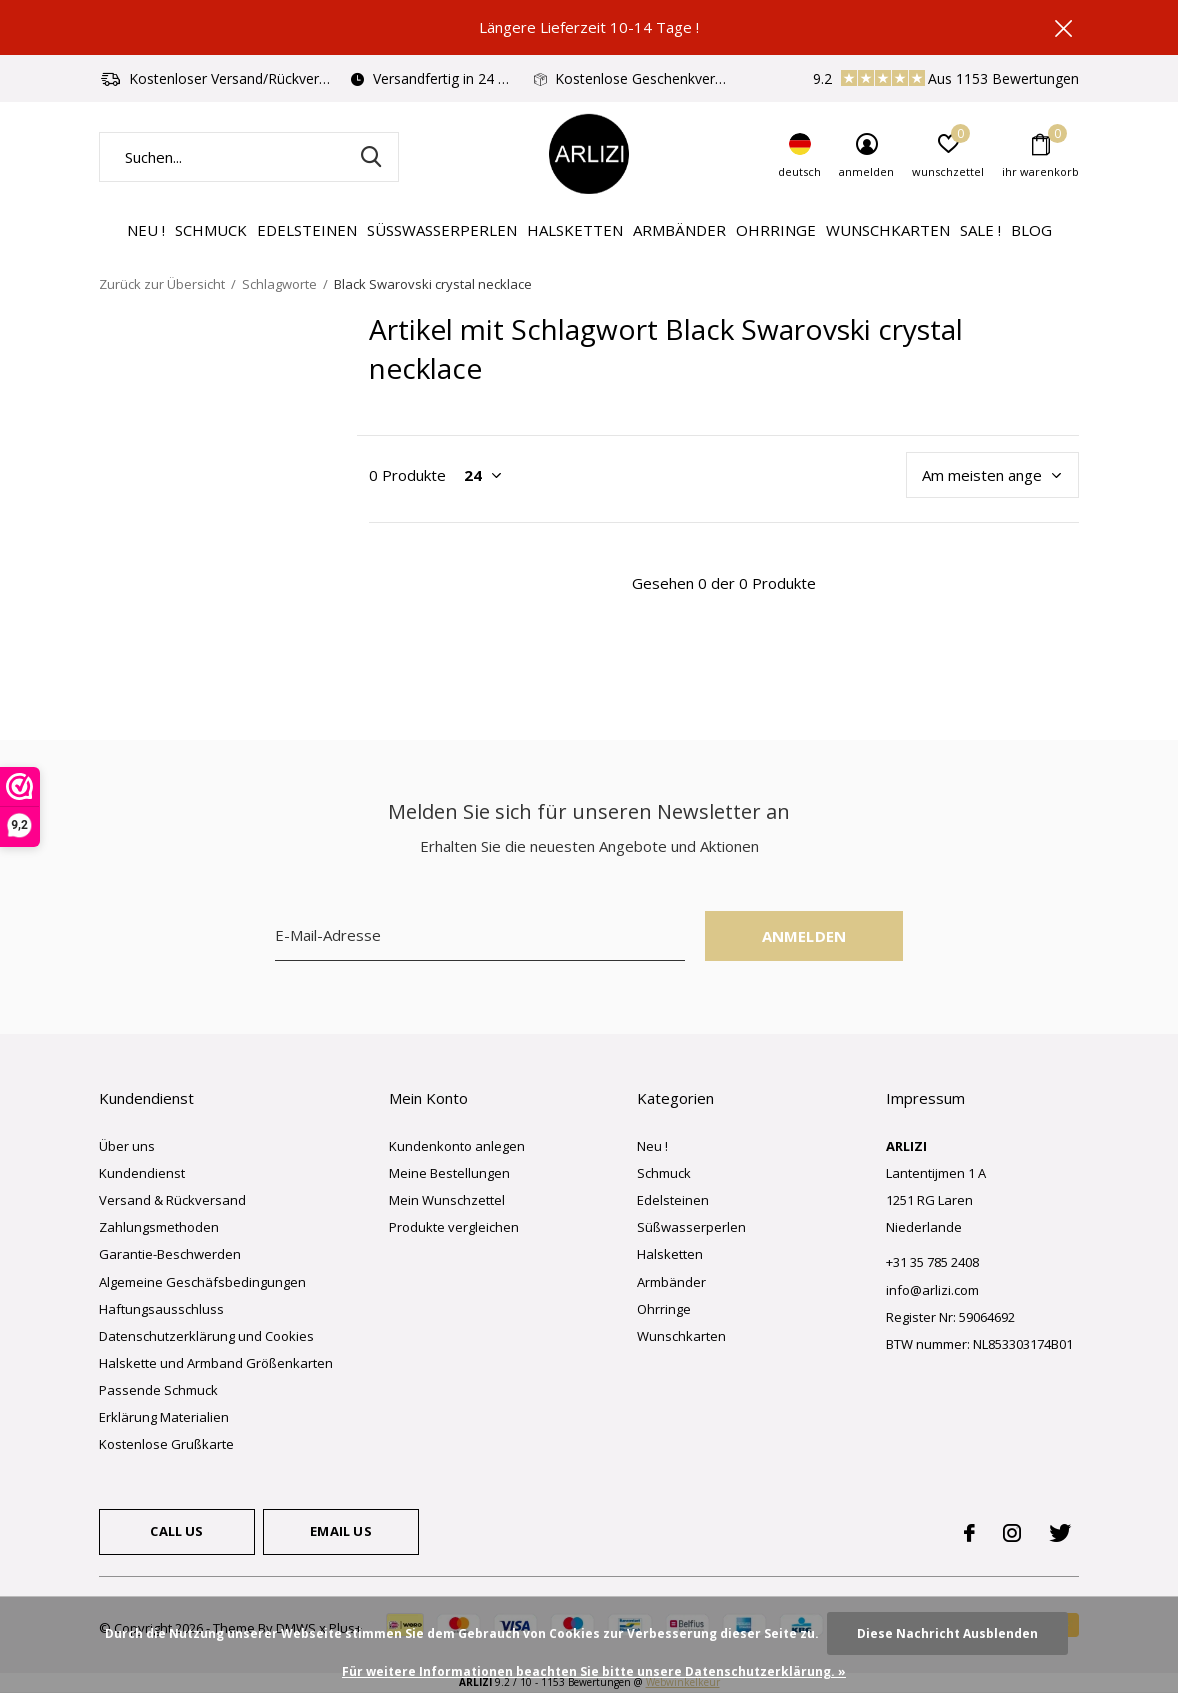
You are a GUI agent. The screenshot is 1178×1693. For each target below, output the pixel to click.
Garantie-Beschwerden (170, 1254)
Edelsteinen (307, 230)
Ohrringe (776, 230)
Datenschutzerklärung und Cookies (206, 1336)
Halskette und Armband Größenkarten (216, 1363)
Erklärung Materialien (164, 1417)
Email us (340, 1531)
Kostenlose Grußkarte (166, 1444)
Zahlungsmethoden (159, 1227)
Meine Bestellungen (449, 1173)
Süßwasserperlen (442, 230)
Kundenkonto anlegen (457, 1146)
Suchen (371, 157)
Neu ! (146, 230)
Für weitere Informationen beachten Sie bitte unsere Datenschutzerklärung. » (594, 1671)
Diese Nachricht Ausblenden (947, 1633)
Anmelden (804, 936)
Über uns (127, 1146)
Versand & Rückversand (172, 1200)
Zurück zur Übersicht (162, 284)
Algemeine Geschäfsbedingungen (202, 1282)
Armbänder (679, 230)
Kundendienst (142, 1173)
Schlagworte (279, 284)
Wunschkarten (888, 230)
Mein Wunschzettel (447, 1200)
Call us (176, 1531)
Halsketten (575, 230)
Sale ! (980, 230)
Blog (1031, 230)
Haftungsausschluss (161, 1309)
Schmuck (211, 230)
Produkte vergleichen (454, 1227)
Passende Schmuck (158, 1390)
